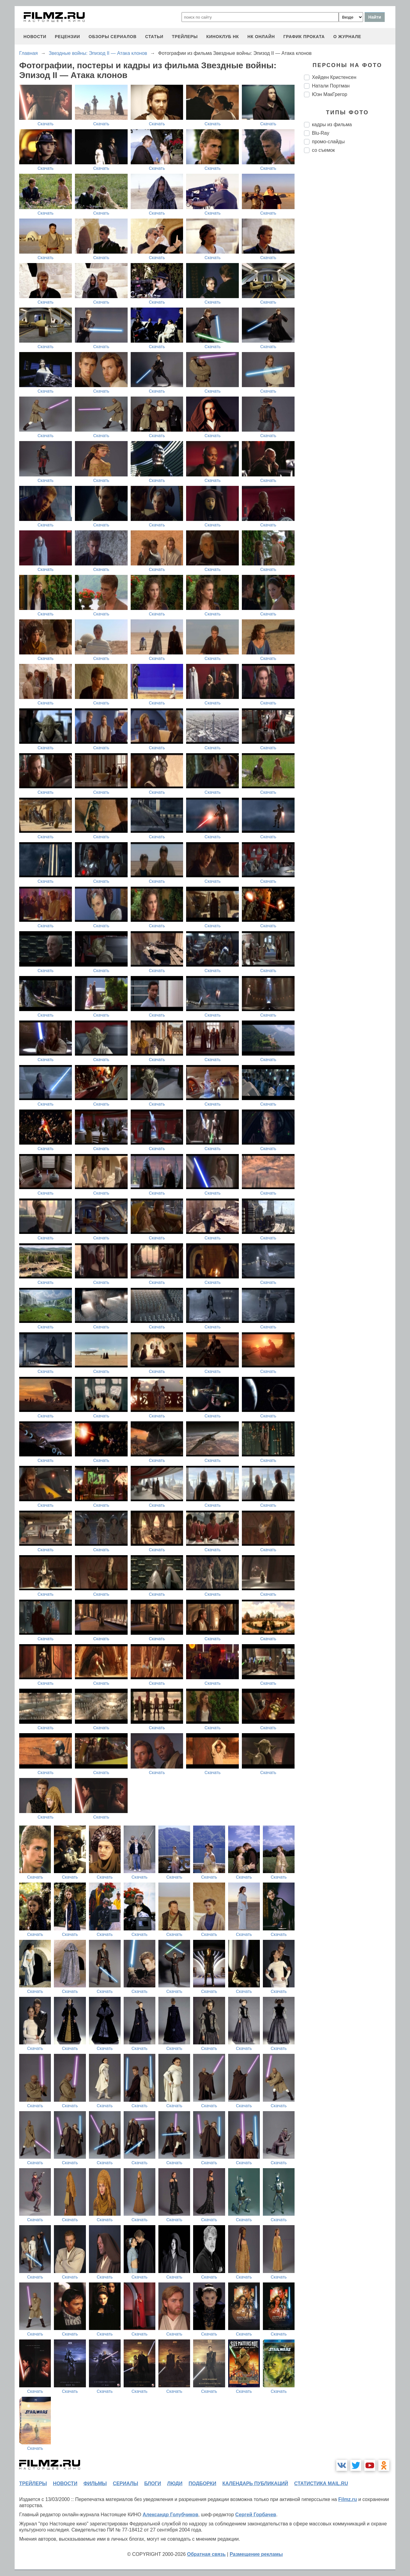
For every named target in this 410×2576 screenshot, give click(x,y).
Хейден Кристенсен (334, 77)
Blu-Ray (320, 133)
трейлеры (185, 36)
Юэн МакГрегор (329, 94)
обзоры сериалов (113, 36)
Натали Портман (331, 85)
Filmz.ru (347, 2499)
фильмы (95, 2483)
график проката (304, 36)
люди (174, 2483)
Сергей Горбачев (255, 2514)
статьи (154, 36)
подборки (202, 2483)
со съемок (323, 150)
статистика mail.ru (321, 2483)
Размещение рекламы (256, 2554)
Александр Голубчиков (170, 2514)
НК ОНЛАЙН (261, 36)
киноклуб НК (222, 36)
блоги (152, 2483)
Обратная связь (206, 2554)
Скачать (45, 123)
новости (34, 36)
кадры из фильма (332, 124)
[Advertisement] (349, 259)
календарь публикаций (255, 2483)
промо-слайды (328, 141)
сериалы (125, 2483)
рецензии (67, 36)
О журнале (347, 36)
